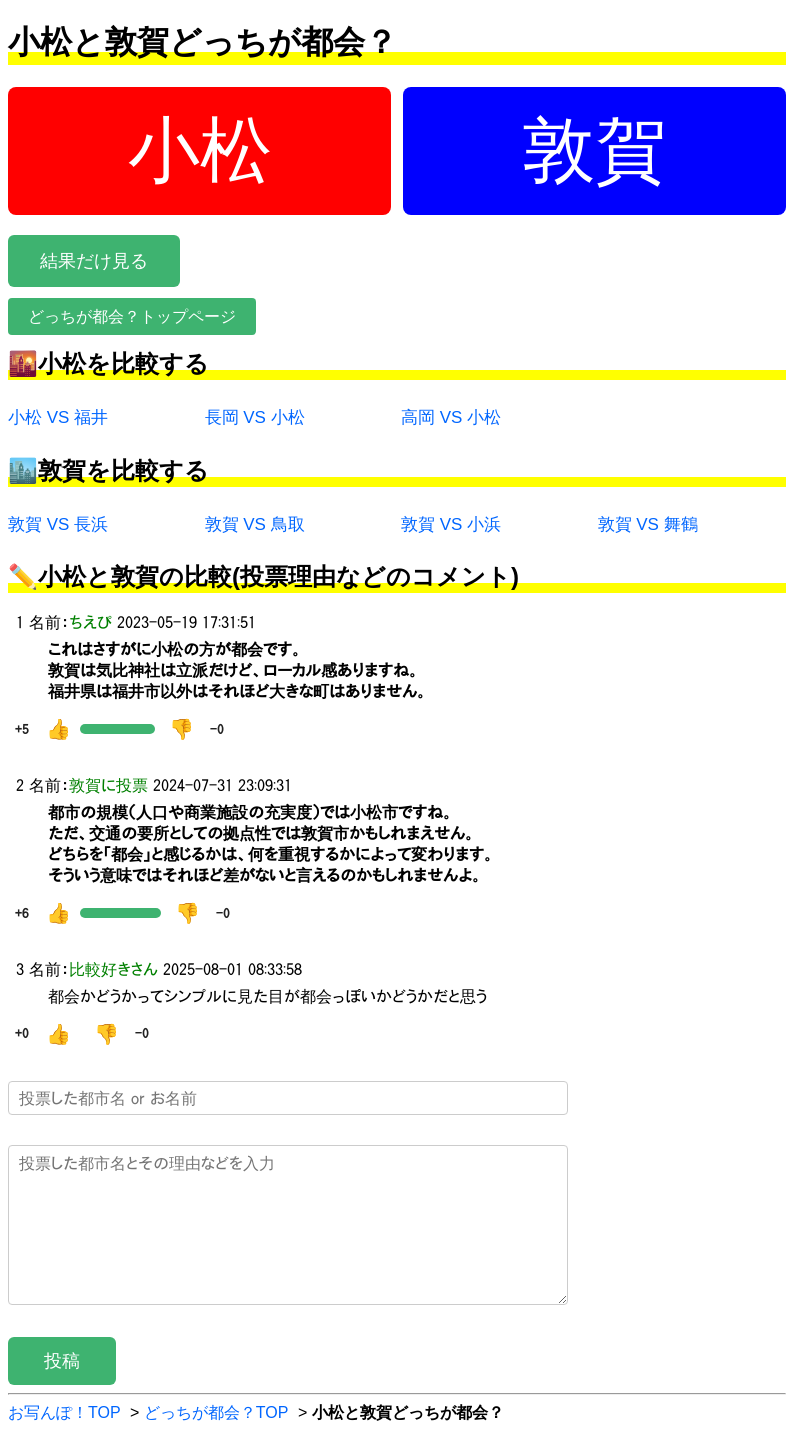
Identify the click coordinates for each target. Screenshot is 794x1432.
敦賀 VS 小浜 (451, 524)
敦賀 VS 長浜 (58, 524)
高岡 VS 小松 (451, 417)
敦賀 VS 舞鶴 (648, 524)
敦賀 (595, 150)
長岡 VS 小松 (255, 417)
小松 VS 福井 (58, 417)
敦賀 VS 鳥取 (255, 524)
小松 (200, 150)
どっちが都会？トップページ (132, 316)
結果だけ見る (94, 261)
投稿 (62, 1361)
